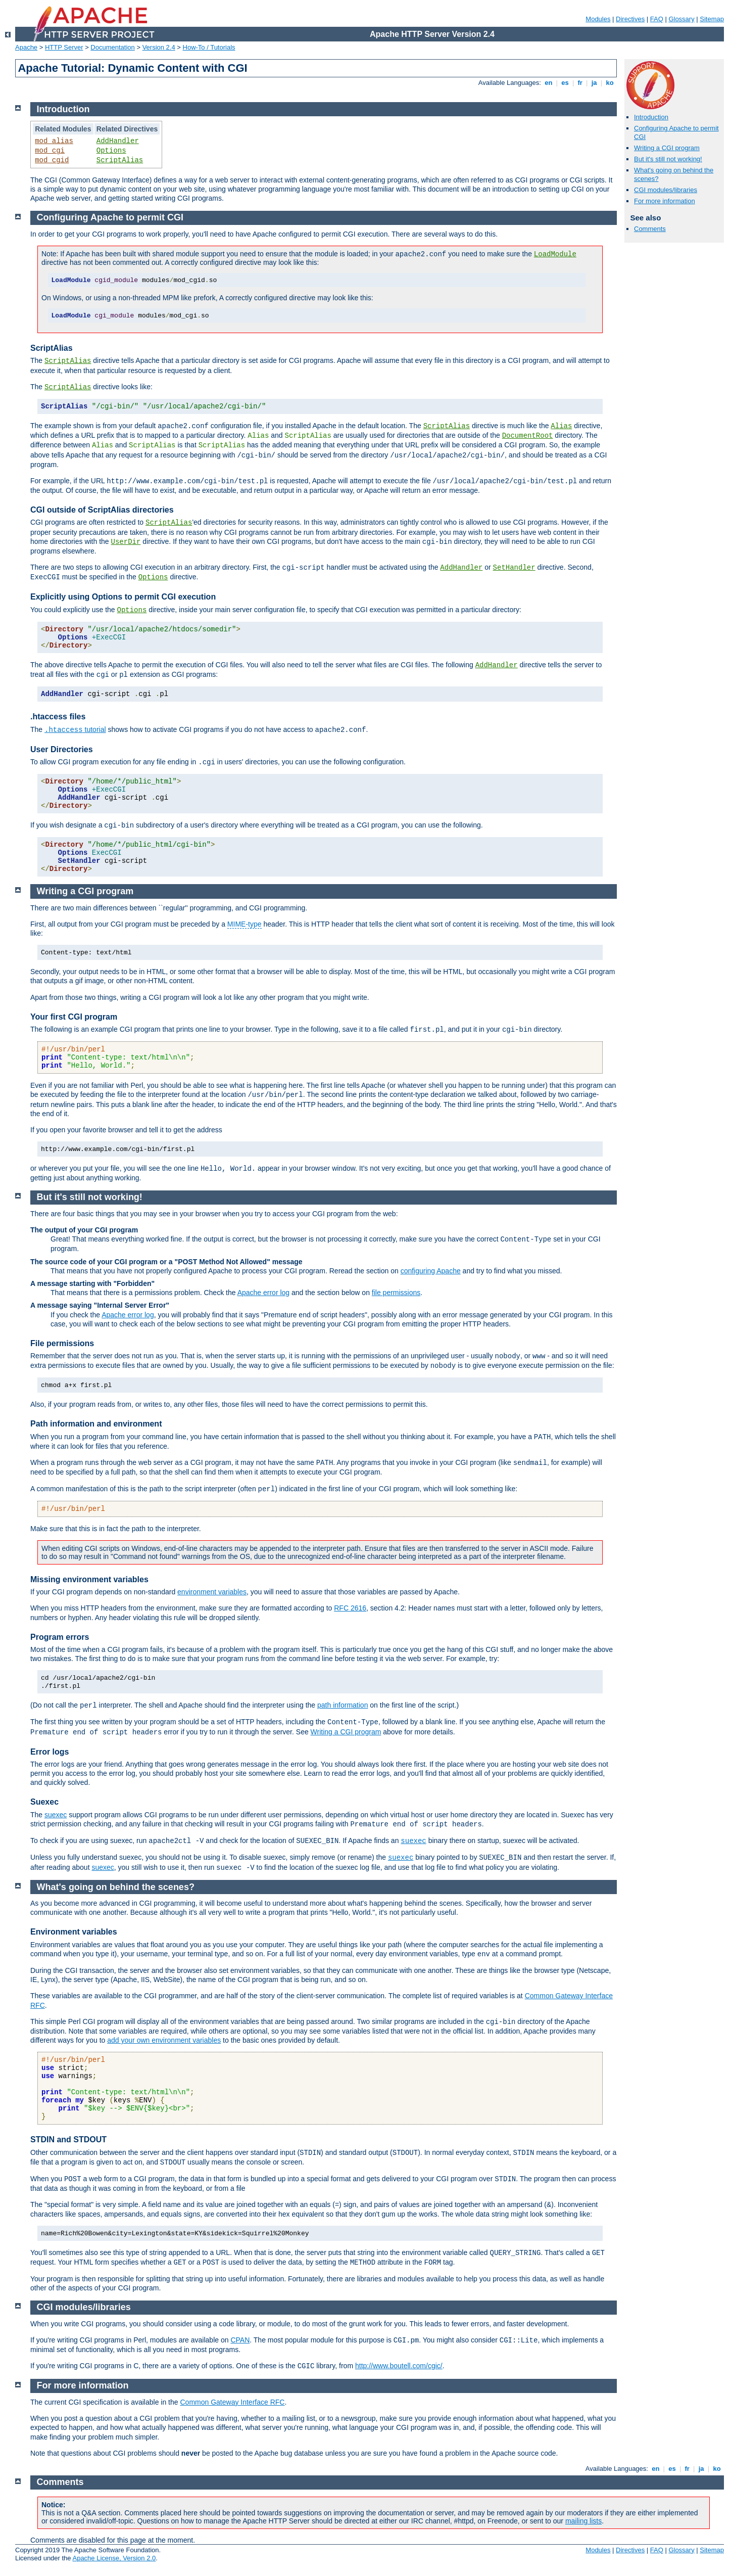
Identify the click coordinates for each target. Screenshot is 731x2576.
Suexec (44, 1802)
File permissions (62, 1343)
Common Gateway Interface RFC (232, 2402)
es (565, 82)
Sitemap (712, 19)
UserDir (126, 542)
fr (580, 82)
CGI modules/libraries (665, 190)
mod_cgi (50, 151)
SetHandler (514, 568)
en (548, 82)
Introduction (651, 117)
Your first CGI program (73, 1017)
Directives (630, 19)
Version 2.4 (158, 47)
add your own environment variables (164, 2040)
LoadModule (555, 254)
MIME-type (244, 924)
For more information (664, 201)
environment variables (212, 1592)
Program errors (59, 1637)
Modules (598, 19)
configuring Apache (431, 1271)
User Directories (61, 749)
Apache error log (263, 1293)
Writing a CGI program (667, 148)
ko (609, 82)
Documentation (112, 47)
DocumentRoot (527, 436)
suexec (55, 1815)
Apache (26, 47)
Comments (650, 229)
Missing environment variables (89, 1579)
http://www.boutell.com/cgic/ (399, 2366)
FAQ (656, 19)
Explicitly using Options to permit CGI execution (123, 596)
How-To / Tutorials (209, 47)
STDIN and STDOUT (68, 2139)
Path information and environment (96, 1423)
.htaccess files (57, 716)
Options (111, 151)
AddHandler (117, 141)
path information (342, 1705)
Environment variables (73, 1931)
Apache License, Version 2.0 (114, 2558)
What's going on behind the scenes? (115, 1887)
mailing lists (583, 2521)
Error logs (49, 1751)
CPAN (240, 2340)
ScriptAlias (119, 160)
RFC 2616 (350, 1608)
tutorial (75, 729)
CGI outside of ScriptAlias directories (102, 509)
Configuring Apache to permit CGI (110, 217)
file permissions (396, 1293)
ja (594, 82)
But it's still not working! (668, 159)
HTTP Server (64, 47)
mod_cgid (52, 160)
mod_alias (54, 141)
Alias (561, 426)
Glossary (681, 19)
